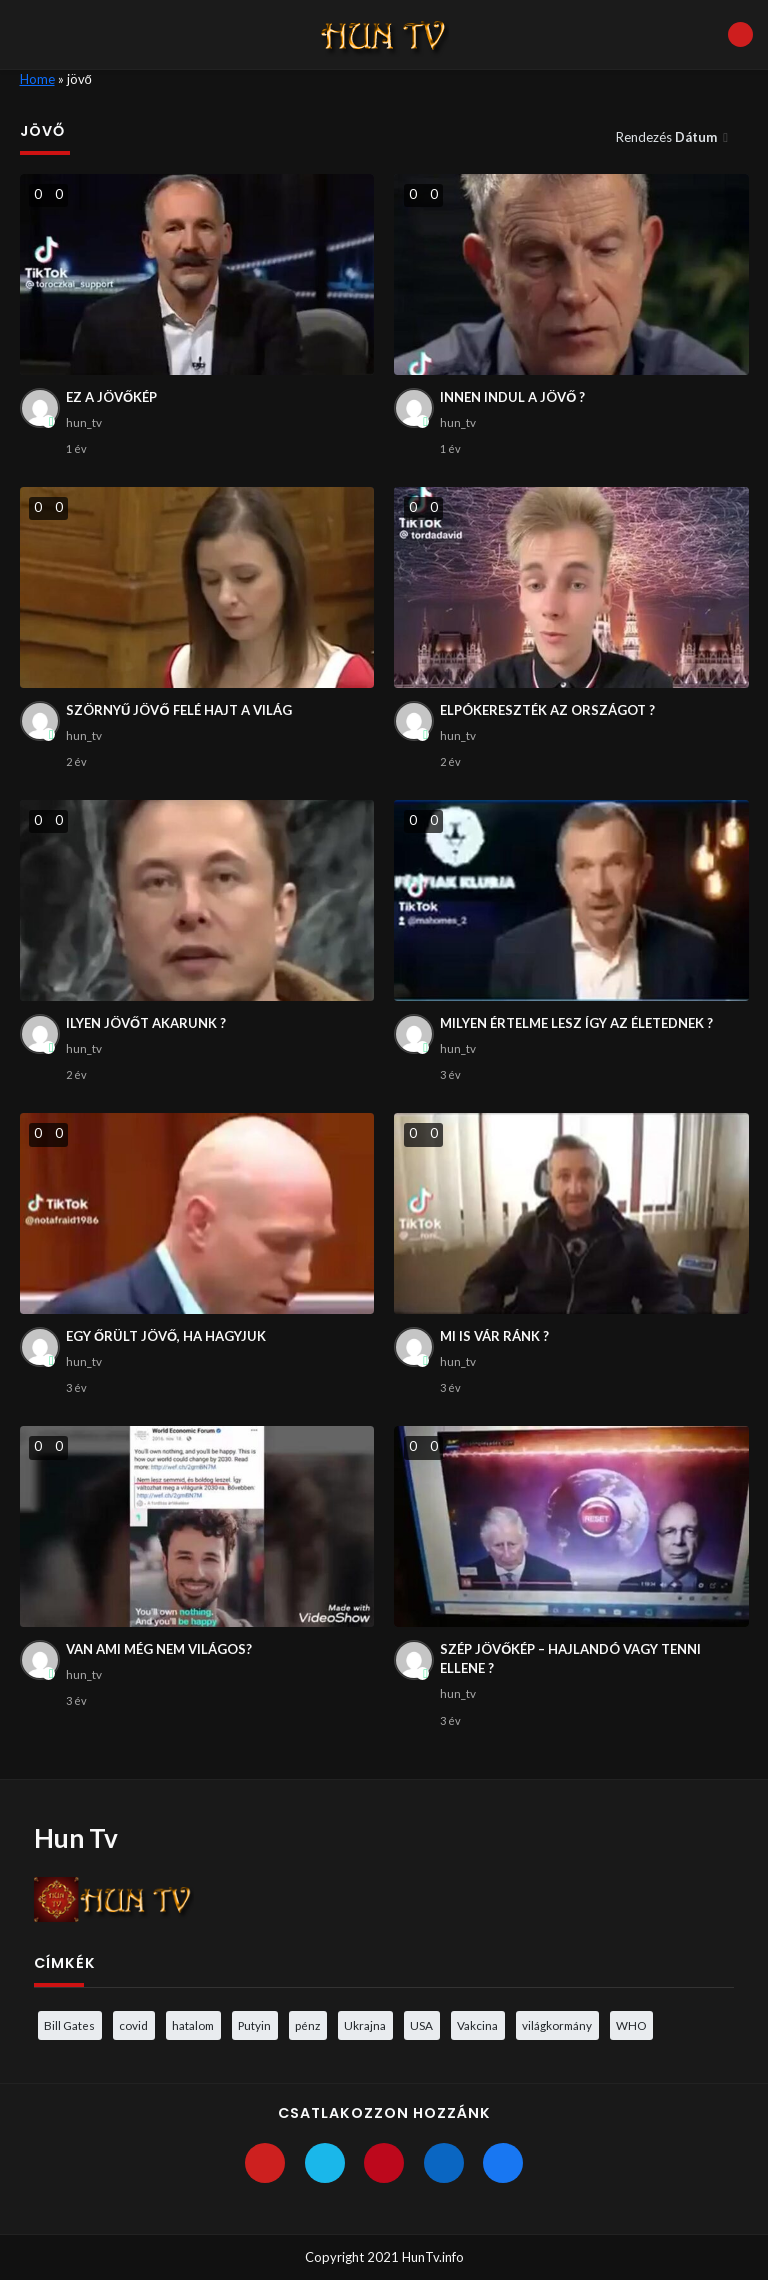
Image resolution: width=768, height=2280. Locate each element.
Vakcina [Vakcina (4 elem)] (477, 2025)
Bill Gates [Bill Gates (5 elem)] (69, 2025)
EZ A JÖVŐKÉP (111, 397)
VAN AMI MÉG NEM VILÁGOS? (159, 1649)
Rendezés (668, 137)
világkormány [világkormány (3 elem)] (557, 2025)
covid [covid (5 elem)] (133, 2025)
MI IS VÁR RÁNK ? (494, 1336)
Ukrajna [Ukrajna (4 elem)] (365, 2025)
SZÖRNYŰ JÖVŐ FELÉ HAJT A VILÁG (179, 710)
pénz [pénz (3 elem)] (307, 2025)
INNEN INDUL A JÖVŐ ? (512, 397)
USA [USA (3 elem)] (421, 2025)
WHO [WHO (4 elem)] (631, 2025)
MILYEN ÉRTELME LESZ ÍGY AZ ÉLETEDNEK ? (576, 1023)
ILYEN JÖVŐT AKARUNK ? (146, 1023)
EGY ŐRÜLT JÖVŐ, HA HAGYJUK (166, 1336)
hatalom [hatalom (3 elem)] (193, 2025)
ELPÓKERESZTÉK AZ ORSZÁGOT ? (547, 710)
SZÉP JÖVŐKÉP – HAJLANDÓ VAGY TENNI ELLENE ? (570, 1659)
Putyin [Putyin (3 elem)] (254, 2025)
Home (37, 79)
